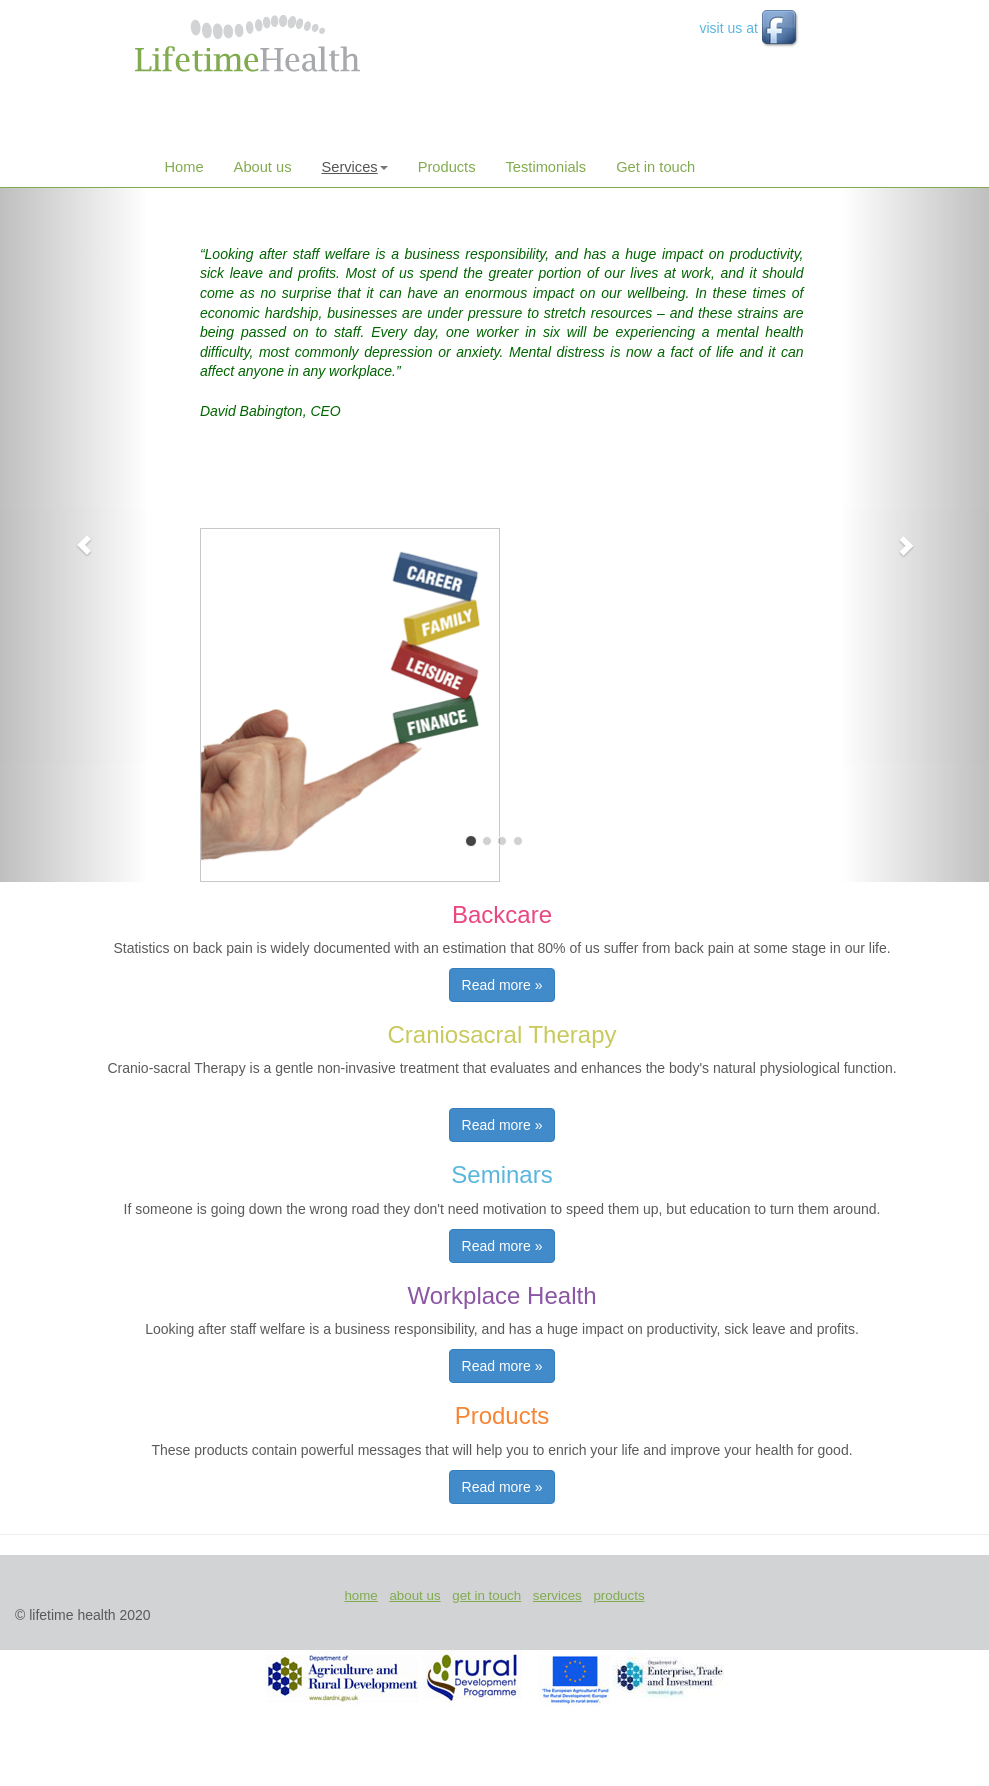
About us (263, 167)
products (618, 1595)
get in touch (486, 1595)
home (360, 1595)
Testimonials (546, 167)
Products (447, 167)
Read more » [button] (502, 985)
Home (184, 167)
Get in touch (655, 167)
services (557, 1595)
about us (414, 1595)
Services (354, 167)
